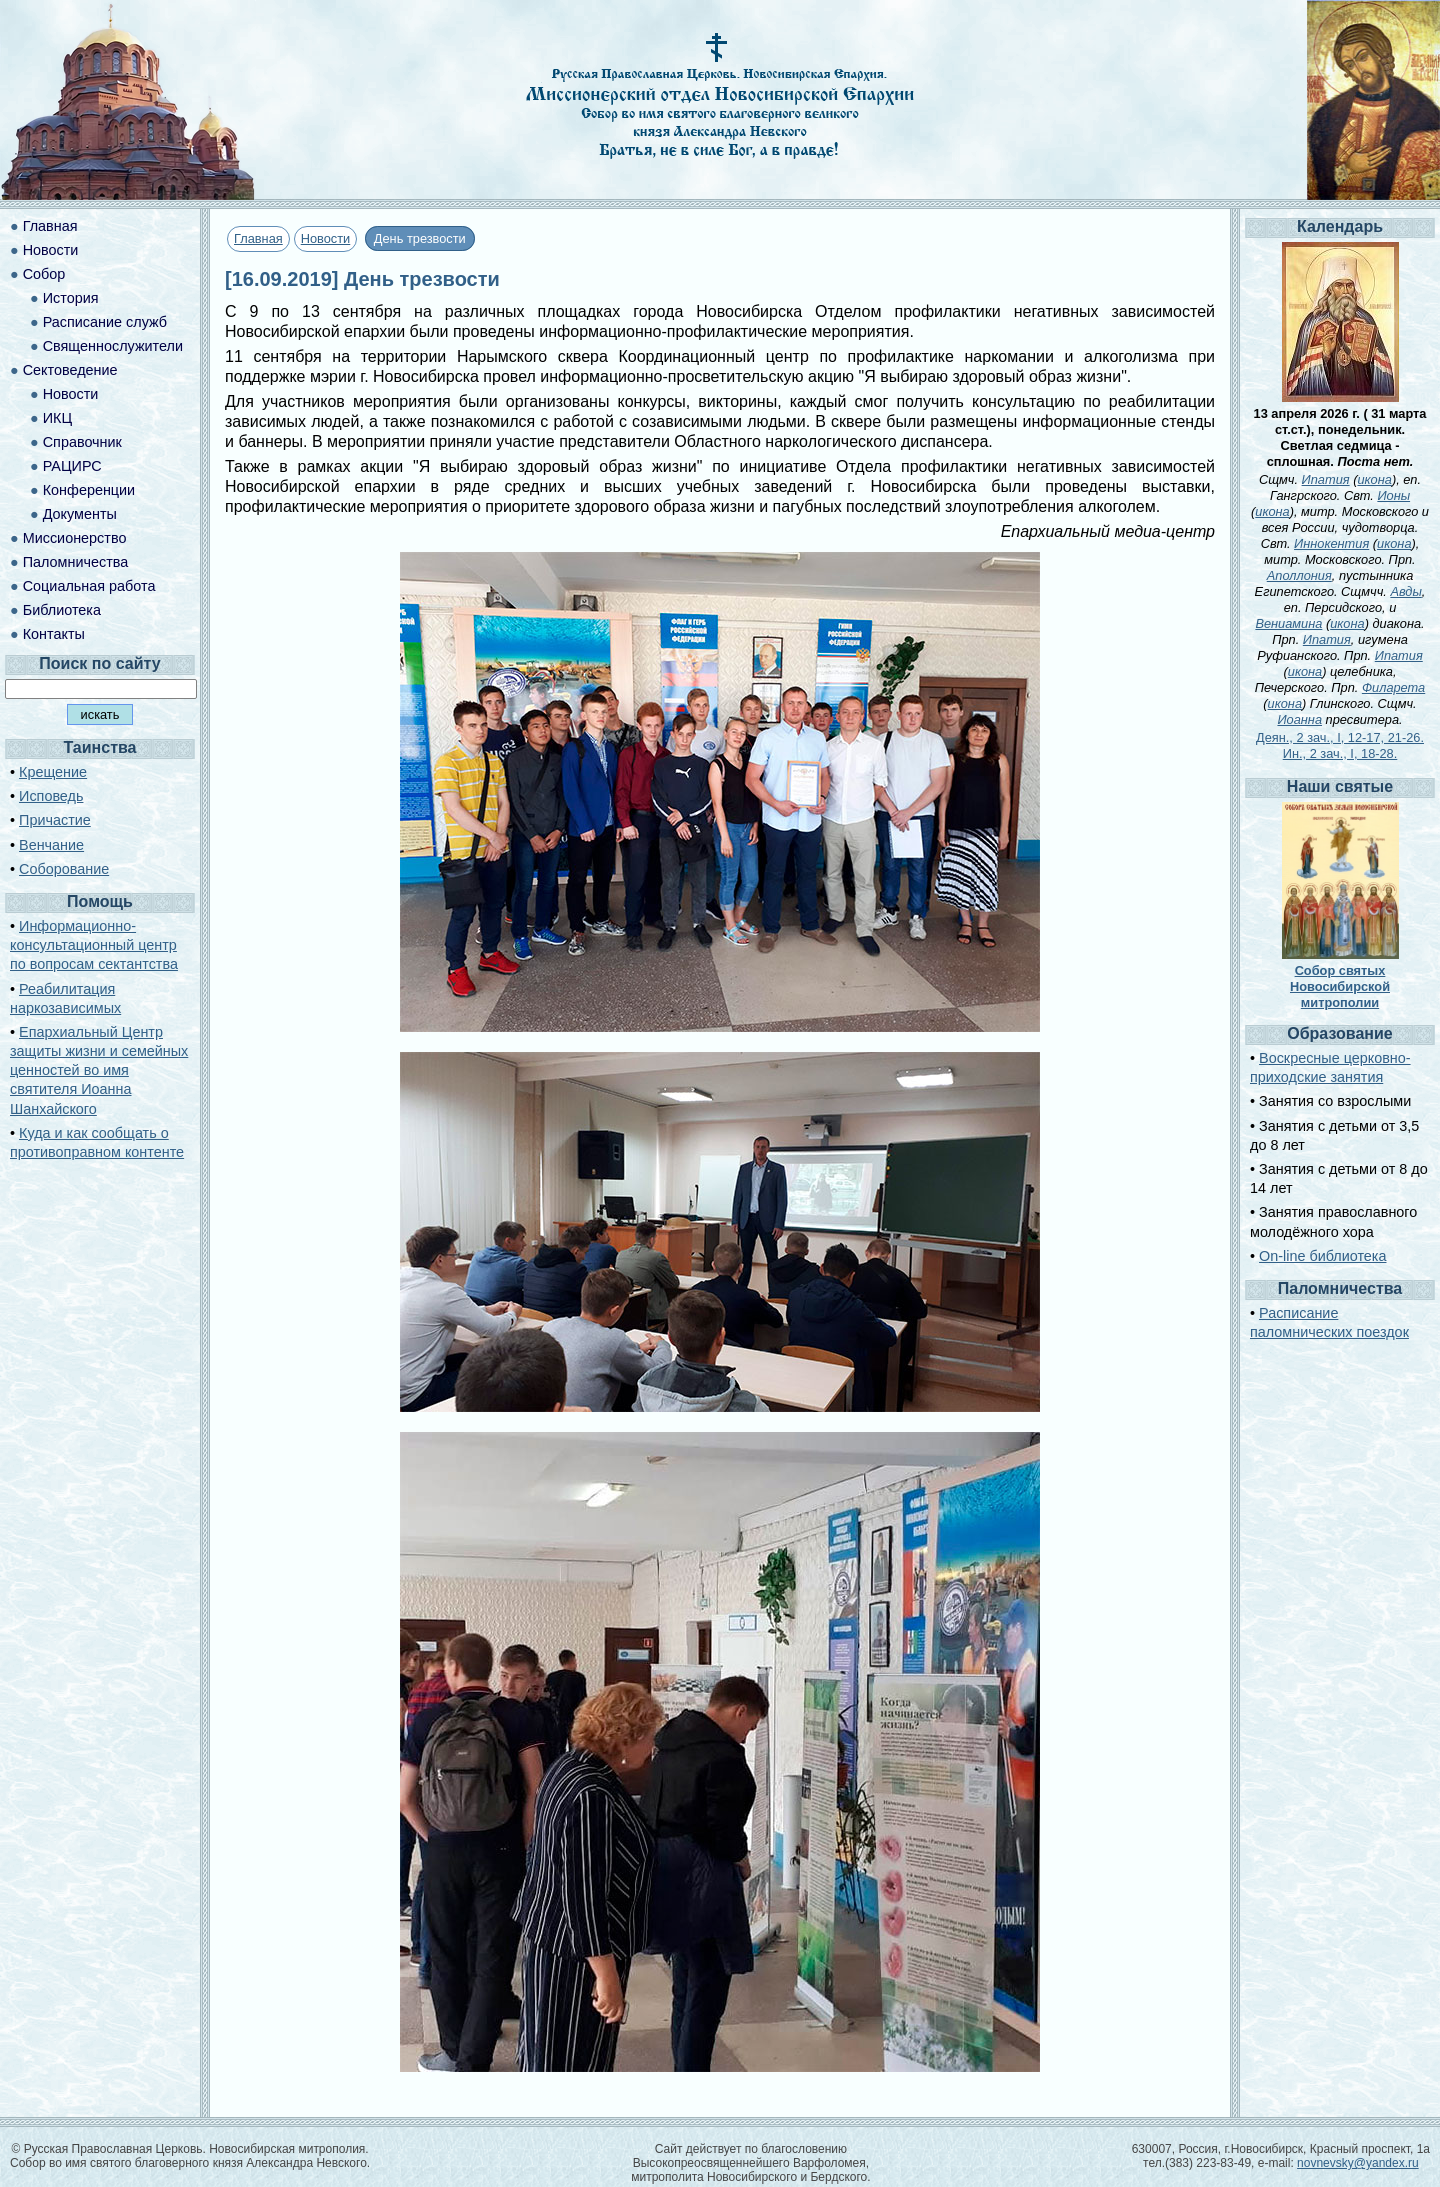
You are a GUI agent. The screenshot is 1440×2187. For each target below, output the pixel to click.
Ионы (1393, 495)
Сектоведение (70, 370)
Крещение (53, 772)
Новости (326, 238)
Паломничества (76, 562)
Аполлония (1299, 575)
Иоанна (1299, 719)
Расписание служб (105, 322)
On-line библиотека (1322, 1256)
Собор (44, 274)
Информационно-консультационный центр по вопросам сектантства (94, 945)
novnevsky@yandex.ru (1358, 2163)
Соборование (64, 869)
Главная (258, 238)
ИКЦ (57, 418)
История (71, 298)
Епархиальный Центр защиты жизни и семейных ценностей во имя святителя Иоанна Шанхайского (99, 1070)
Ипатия (1326, 479)
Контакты (54, 634)
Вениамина (1288, 623)
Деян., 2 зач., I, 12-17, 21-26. (1340, 737)
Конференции (89, 490)
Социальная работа (89, 586)
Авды (1405, 591)
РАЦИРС (72, 466)
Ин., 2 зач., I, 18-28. (1340, 753)
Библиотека (62, 610)
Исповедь (51, 796)
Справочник (82, 442)
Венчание (51, 845)
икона (1374, 479)
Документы (80, 514)
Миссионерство (75, 538)
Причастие (55, 820)
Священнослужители (113, 346)
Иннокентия (1331, 543)
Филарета (1393, 687)
